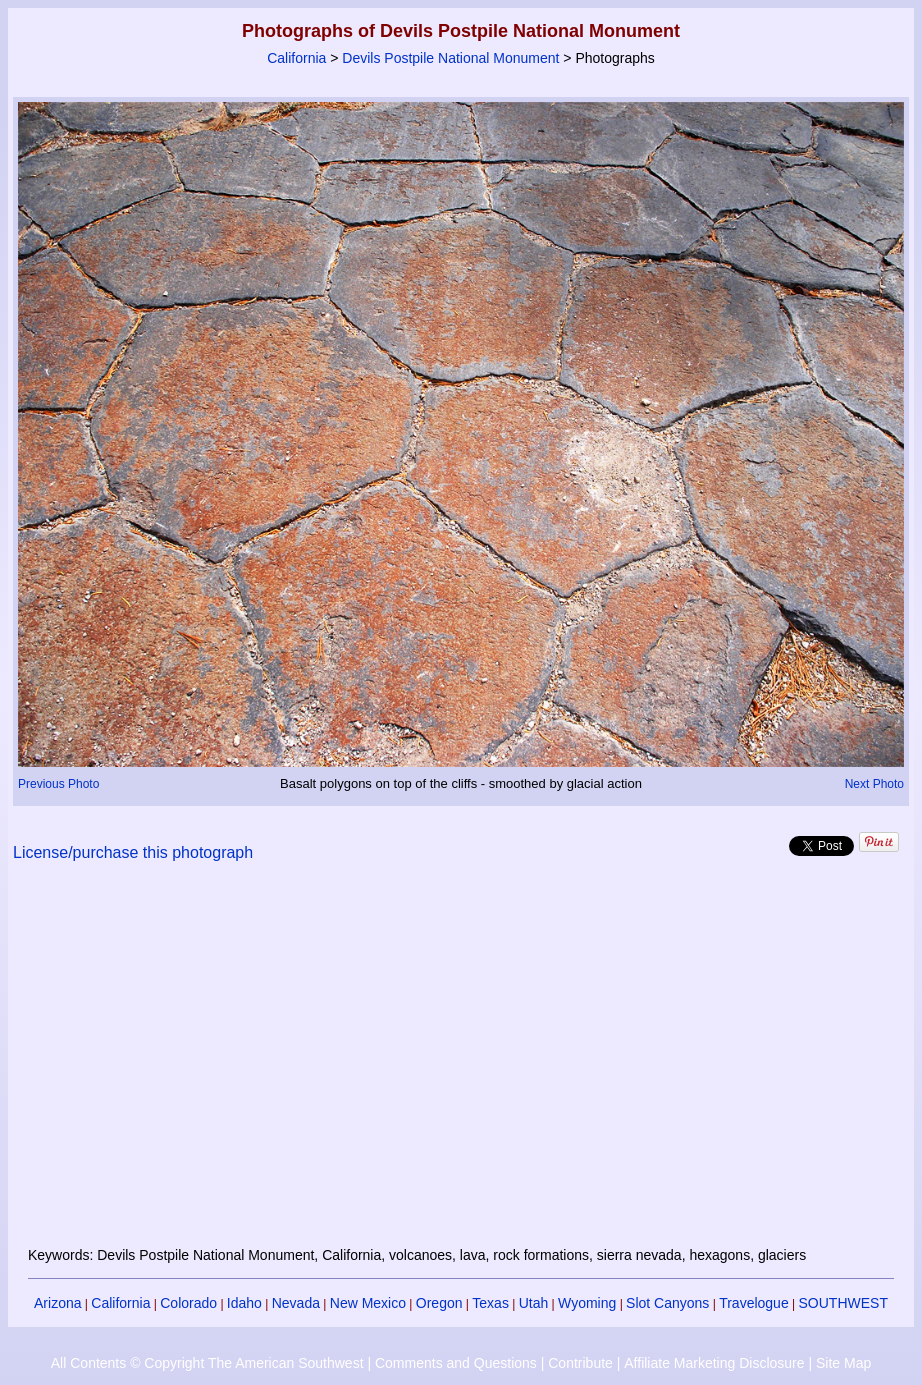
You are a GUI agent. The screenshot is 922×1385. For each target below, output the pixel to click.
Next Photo (874, 784)
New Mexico (368, 1303)
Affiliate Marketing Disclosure (714, 1363)
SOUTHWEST (843, 1303)
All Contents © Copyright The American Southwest (207, 1363)
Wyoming (587, 1303)
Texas (490, 1303)
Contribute (580, 1363)
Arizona (57, 1303)
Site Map (843, 1363)
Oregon (439, 1303)
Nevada (296, 1303)
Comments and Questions (456, 1363)
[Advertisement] (461, 1066)
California (296, 58)
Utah (534, 1303)
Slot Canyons (667, 1303)
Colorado (188, 1303)
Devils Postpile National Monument (450, 58)
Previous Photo (58, 784)
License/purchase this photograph (133, 852)
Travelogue (754, 1303)
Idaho (244, 1303)
